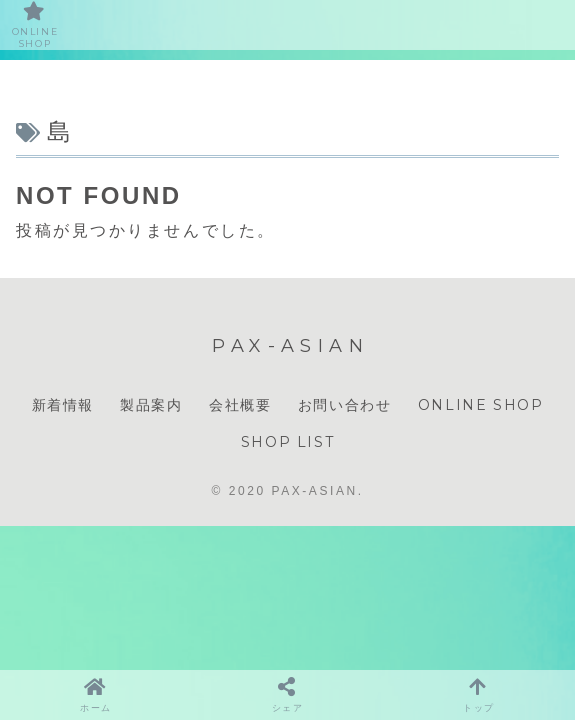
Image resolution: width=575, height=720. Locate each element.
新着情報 (63, 405)
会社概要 (240, 405)
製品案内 (151, 405)
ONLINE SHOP (481, 405)
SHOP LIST (287, 442)
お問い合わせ (345, 405)
